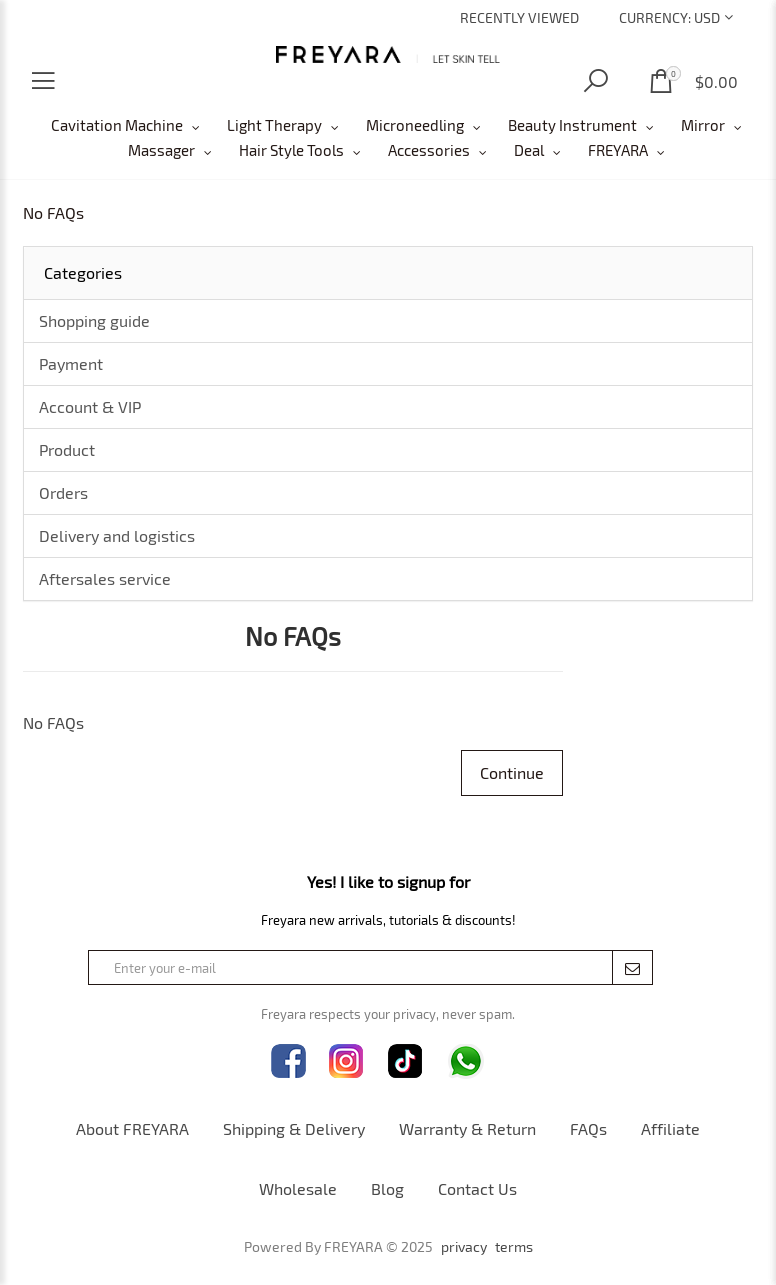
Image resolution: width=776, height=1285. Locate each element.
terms (514, 1247)
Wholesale (298, 1188)
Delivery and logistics (117, 535)
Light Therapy (274, 125)
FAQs (588, 1128)
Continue (512, 772)
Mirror (703, 125)
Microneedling (415, 125)
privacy (464, 1247)
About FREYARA (132, 1128)
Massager (161, 150)
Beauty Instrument (572, 125)
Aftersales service (105, 578)
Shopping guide (94, 320)
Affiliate (670, 1128)
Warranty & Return (467, 1128)
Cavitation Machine (117, 125)
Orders (63, 492)
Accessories (429, 150)
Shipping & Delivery (294, 1128)
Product (67, 449)
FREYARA (618, 150)
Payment (71, 363)
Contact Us (477, 1188)
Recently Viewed (519, 17)
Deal (529, 150)
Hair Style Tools (291, 150)
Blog (387, 1188)
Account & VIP (90, 406)
